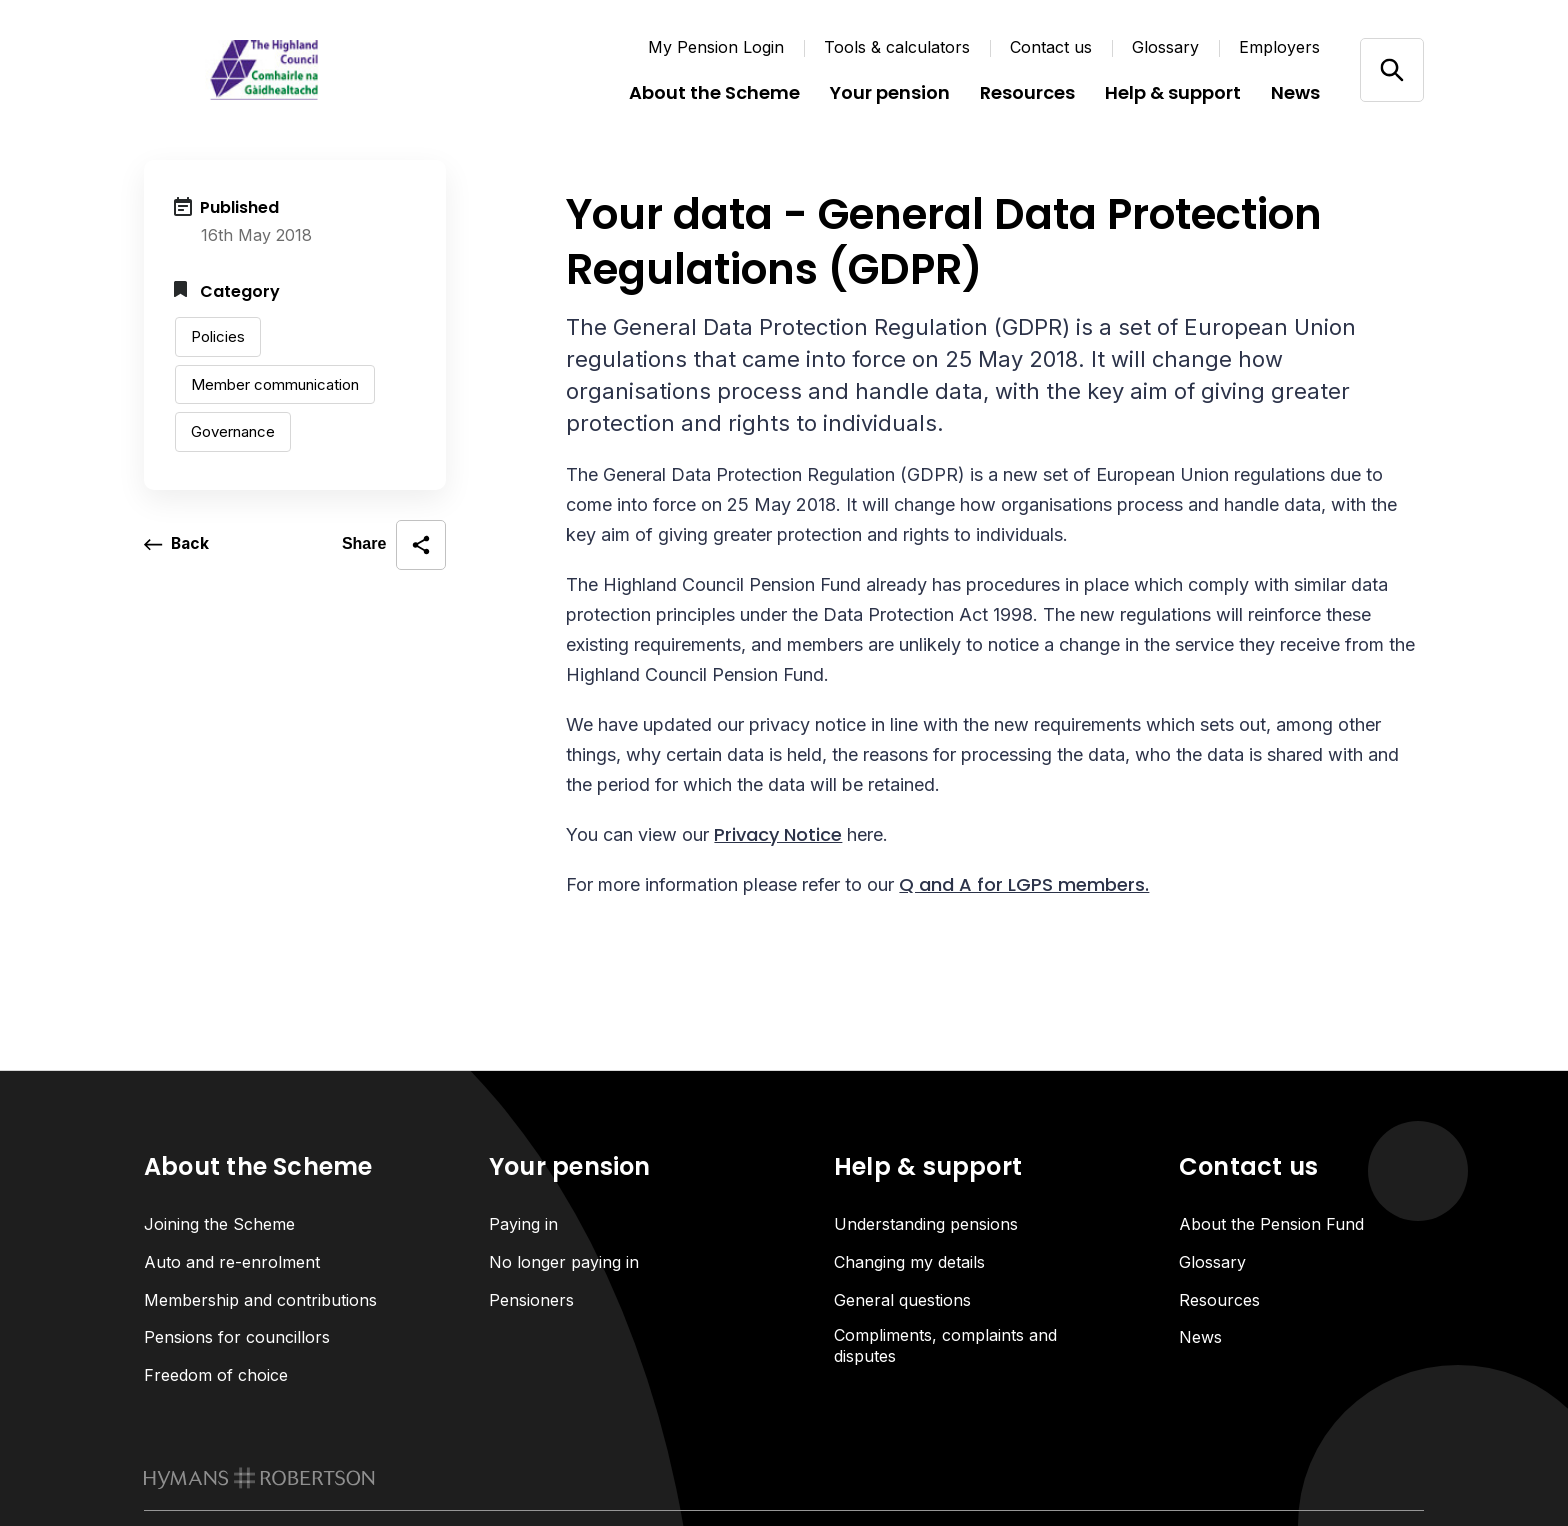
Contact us (1051, 47)
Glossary (1165, 47)
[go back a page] (177, 545)
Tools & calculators (897, 47)
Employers (1279, 47)
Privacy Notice (778, 834)
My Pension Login (716, 47)
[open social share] (394, 545)
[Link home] (264, 70)
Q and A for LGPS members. (1024, 884)
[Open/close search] (1391, 69)
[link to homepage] (259, 1480)
